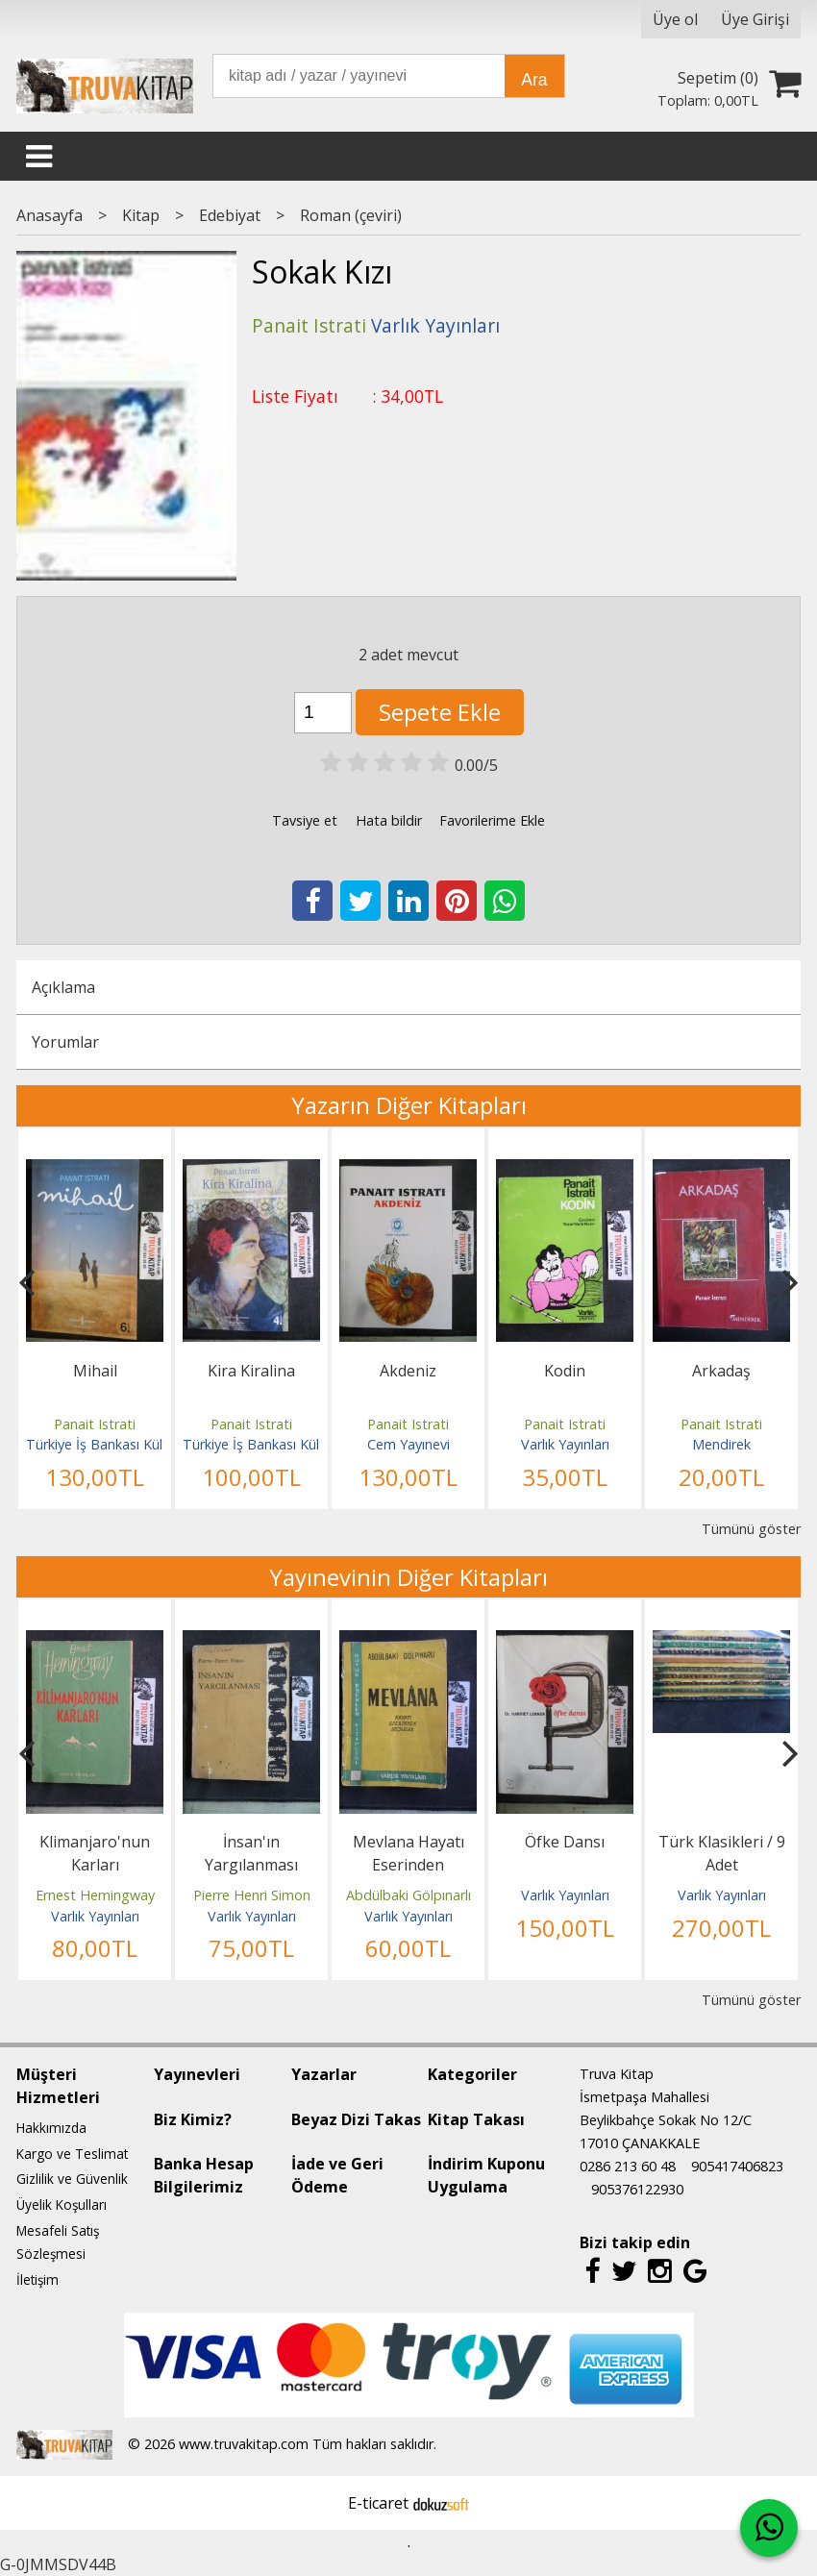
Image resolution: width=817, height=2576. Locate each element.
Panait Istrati (95, 1424)
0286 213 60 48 (628, 2166)
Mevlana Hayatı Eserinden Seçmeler (408, 1864)
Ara (534, 79)
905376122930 (637, 2189)
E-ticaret (378, 2503)
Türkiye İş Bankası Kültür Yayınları (130, 1444)
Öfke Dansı (565, 1841)
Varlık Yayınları (565, 1444)
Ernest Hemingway (95, 1895)
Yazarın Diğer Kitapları (409, 1105)
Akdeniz (408, 1370)
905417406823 (737, 2166)
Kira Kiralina (251, 1370)
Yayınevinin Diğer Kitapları (408, 1577)
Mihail (95, 1370)
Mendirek (721, 1444)
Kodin (564, 1370)
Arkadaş (721, 1370)
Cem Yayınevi (408, 1444)
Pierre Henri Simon (251, 1895)
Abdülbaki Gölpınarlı (408, 1895)
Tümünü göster (751, 1529)
